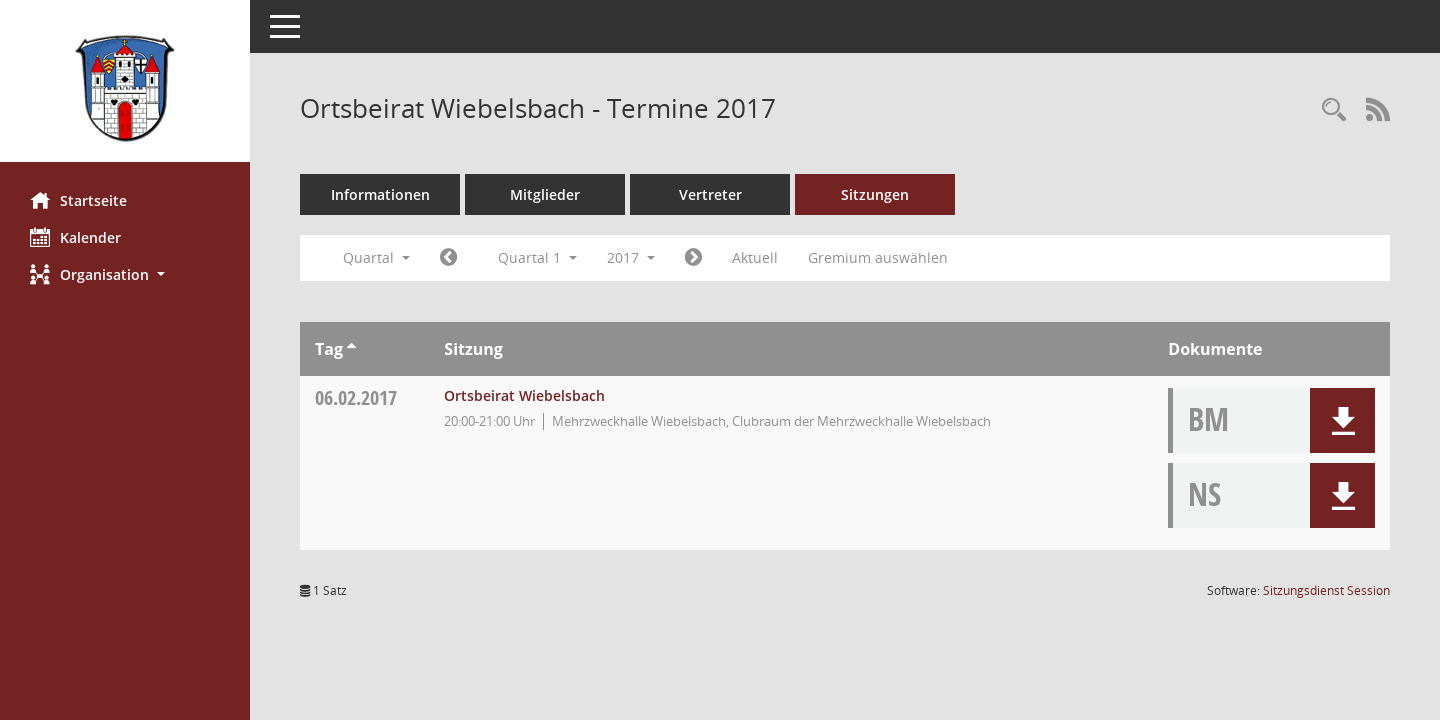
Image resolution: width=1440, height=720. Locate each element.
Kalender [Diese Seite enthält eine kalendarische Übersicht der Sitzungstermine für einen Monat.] (75, 237)
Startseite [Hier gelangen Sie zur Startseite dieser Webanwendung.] (78, 200)
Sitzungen (875, 194)
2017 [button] (631, 257)
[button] (125, 274)
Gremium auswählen (878, 257)
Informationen (380, 194)
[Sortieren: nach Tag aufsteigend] (351, 349)
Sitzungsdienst (1326, 590)
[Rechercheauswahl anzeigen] (1334, 110)
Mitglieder (545, 194)
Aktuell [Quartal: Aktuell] (755, 257)
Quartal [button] (376, 257)
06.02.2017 (356, 397)
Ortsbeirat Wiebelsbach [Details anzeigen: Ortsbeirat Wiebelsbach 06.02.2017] (524, 395)
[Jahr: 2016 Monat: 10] (448, 258)
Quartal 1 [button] (537, 257)
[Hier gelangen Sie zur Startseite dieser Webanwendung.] (125, 88)
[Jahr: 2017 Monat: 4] (693, 258)
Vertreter (710, 194)
